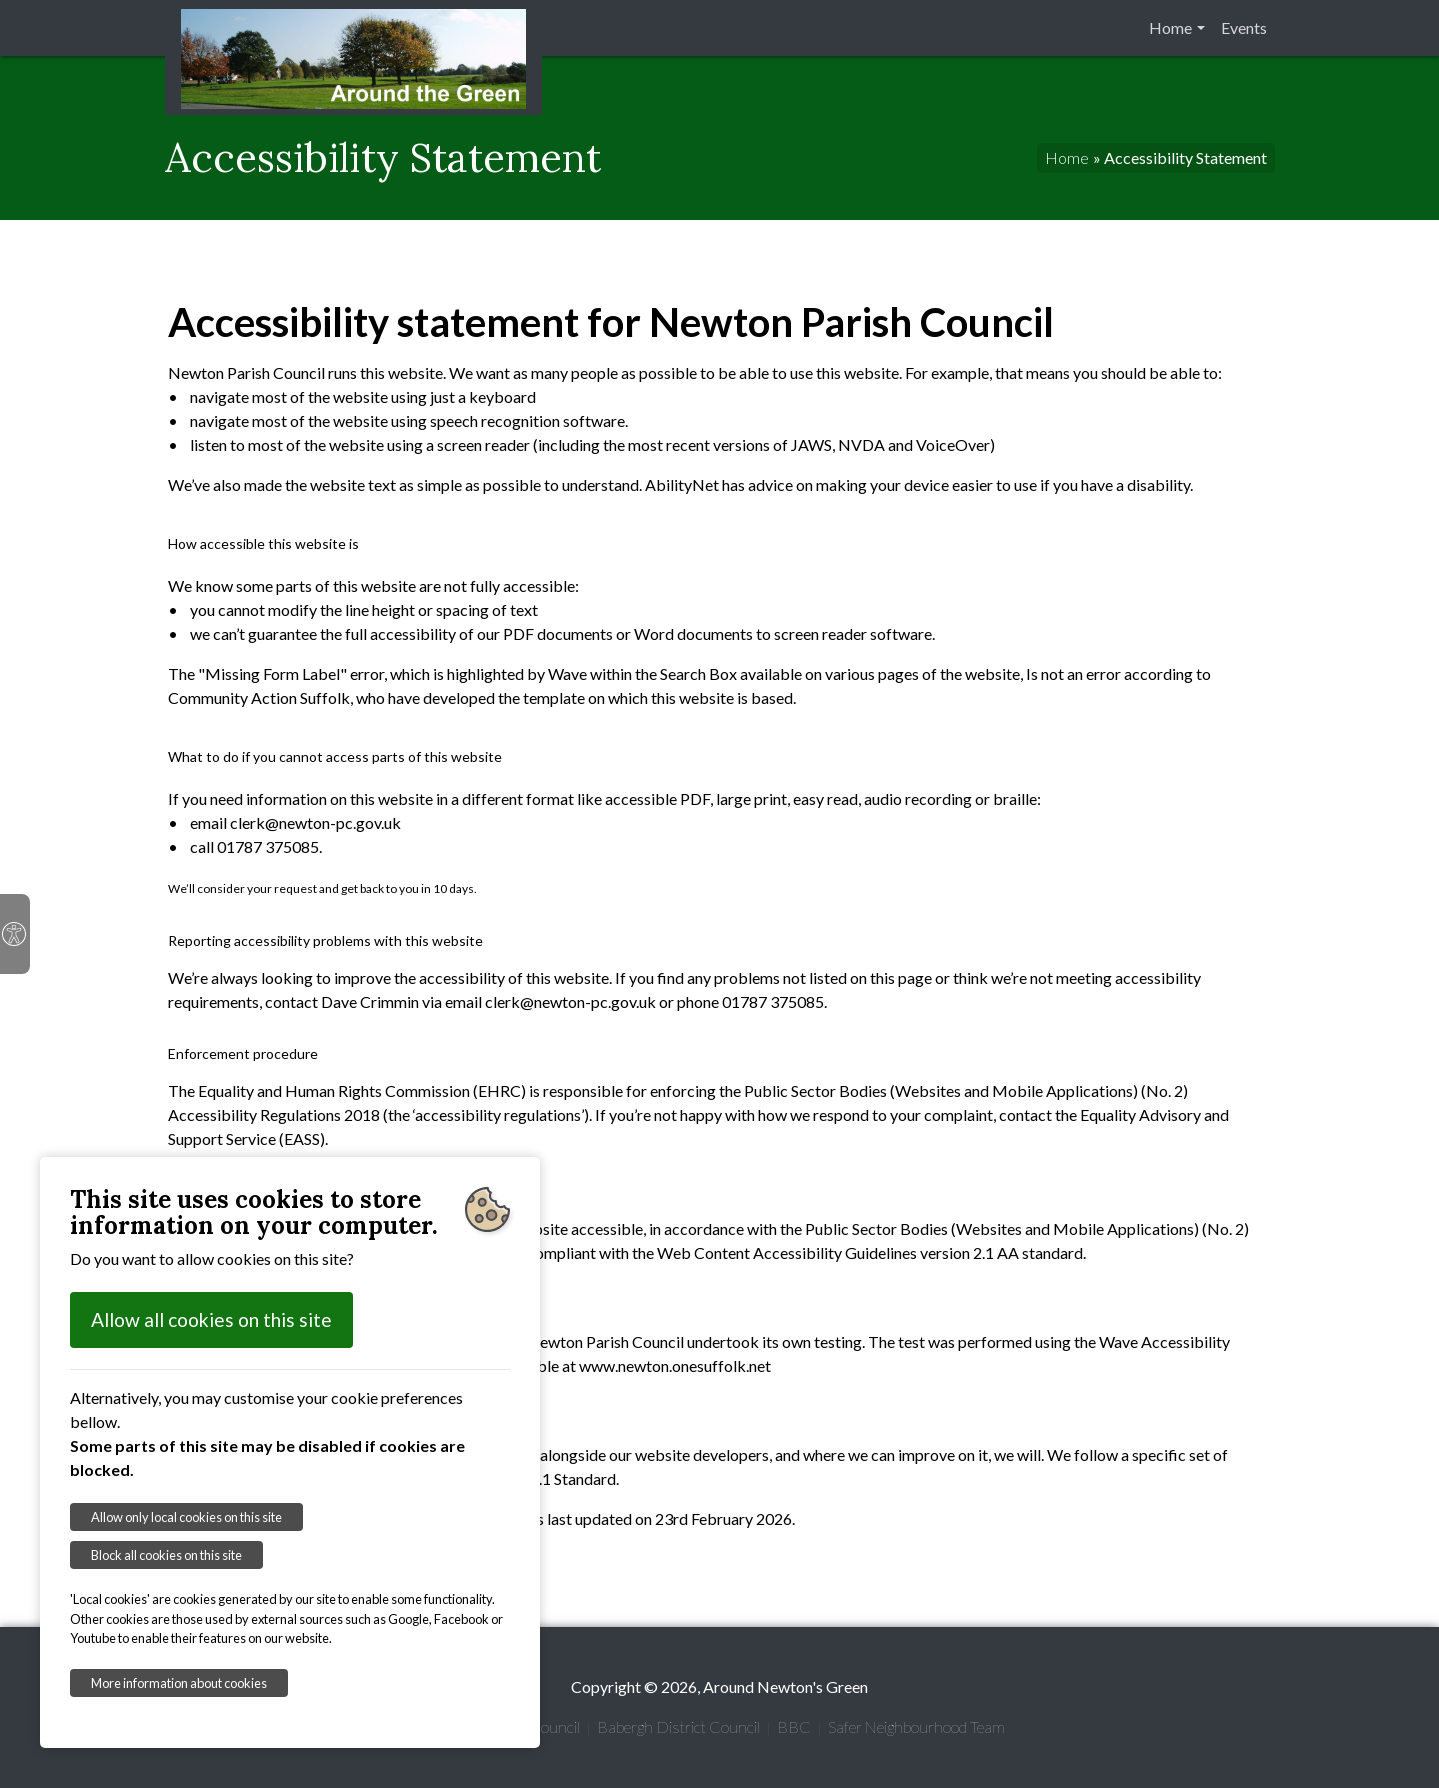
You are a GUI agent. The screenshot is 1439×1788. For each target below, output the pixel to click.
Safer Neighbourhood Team (916, 1726)
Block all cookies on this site (166, 1555)
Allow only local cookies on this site (186, 1517)
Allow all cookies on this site (211, 1319)
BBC (794, 1726)
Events (1244, 27)
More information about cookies (179, 1683)
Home (1170, 27)
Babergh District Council (678, 1726)
